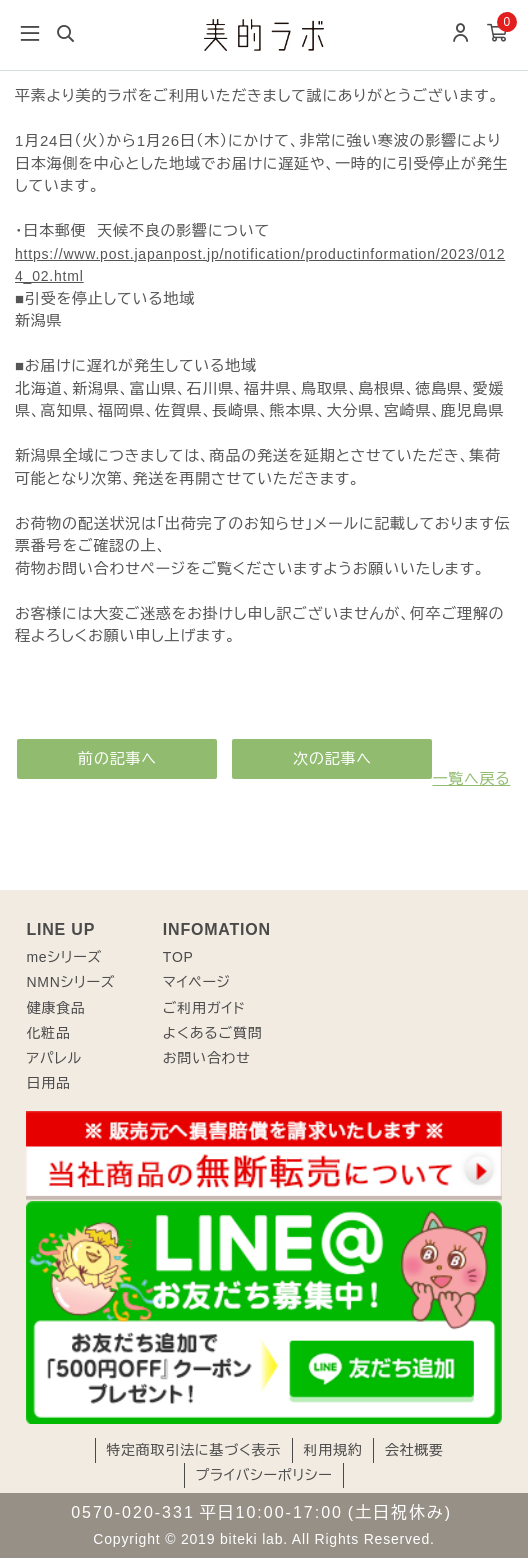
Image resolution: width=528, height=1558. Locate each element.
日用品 (48, 1083)
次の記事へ (332, 758)
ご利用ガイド (204, 1008)
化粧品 (48, 1033)
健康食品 (55, 1008)
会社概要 (414, 1450)
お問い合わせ (207, 1058)
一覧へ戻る (471, 778)
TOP (178, 957)
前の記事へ (117, 758)
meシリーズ (64, 957)
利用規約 (332, 1450)
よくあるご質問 (213, 1033)
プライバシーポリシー (263, 1475)
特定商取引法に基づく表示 (193, 1450)
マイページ (197, 982)
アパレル (53, 1058)
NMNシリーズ (70, 982)
